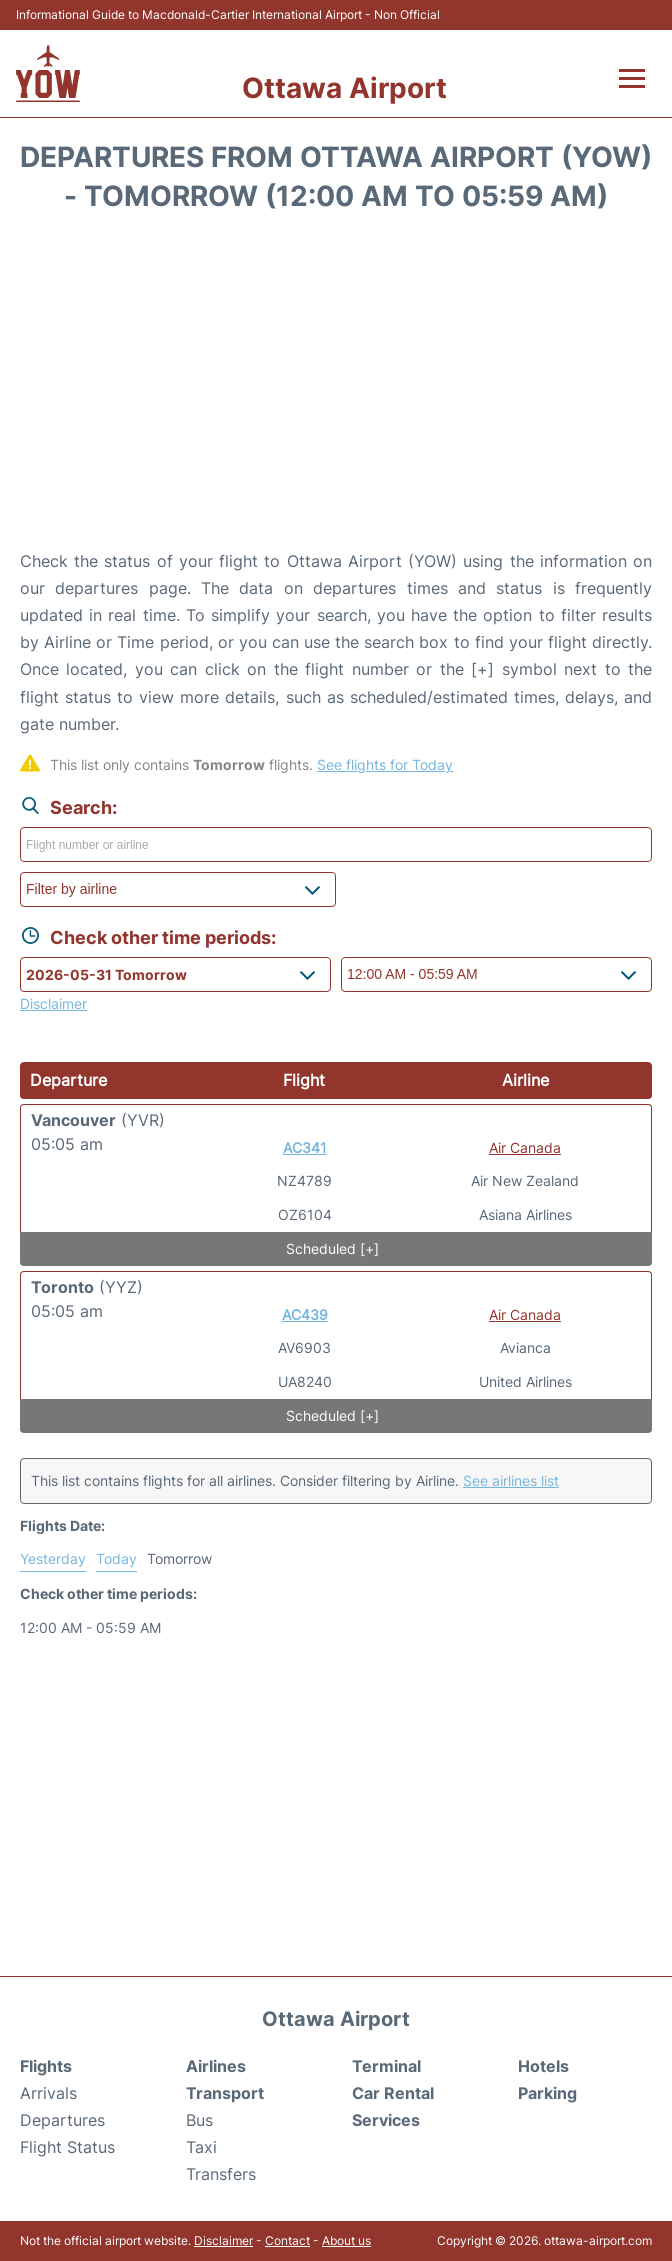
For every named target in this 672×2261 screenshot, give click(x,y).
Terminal (386, 2066)
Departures (62, 2120)
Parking (547, 2093)
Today (116, 1558)
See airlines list (511, 1480)
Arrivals (48, 2093)
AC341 (305, 1147)
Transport (225, 2093)
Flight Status (67, 2147)
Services (386, 2120)
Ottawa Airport (344, 88)
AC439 (305, 1314)
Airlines (216, 2066)
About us (346, 2240)
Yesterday (53, 1558)
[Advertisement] (336, 388)
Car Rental (393, 2093)
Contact (287, 2240)
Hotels (543, 2066)
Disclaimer (223, 2240)
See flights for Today (385, 764)
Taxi (201, 2147)
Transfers (221, 2174)
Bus (199, 2120)
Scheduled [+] (332, 1248)
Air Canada (525, 1147)
